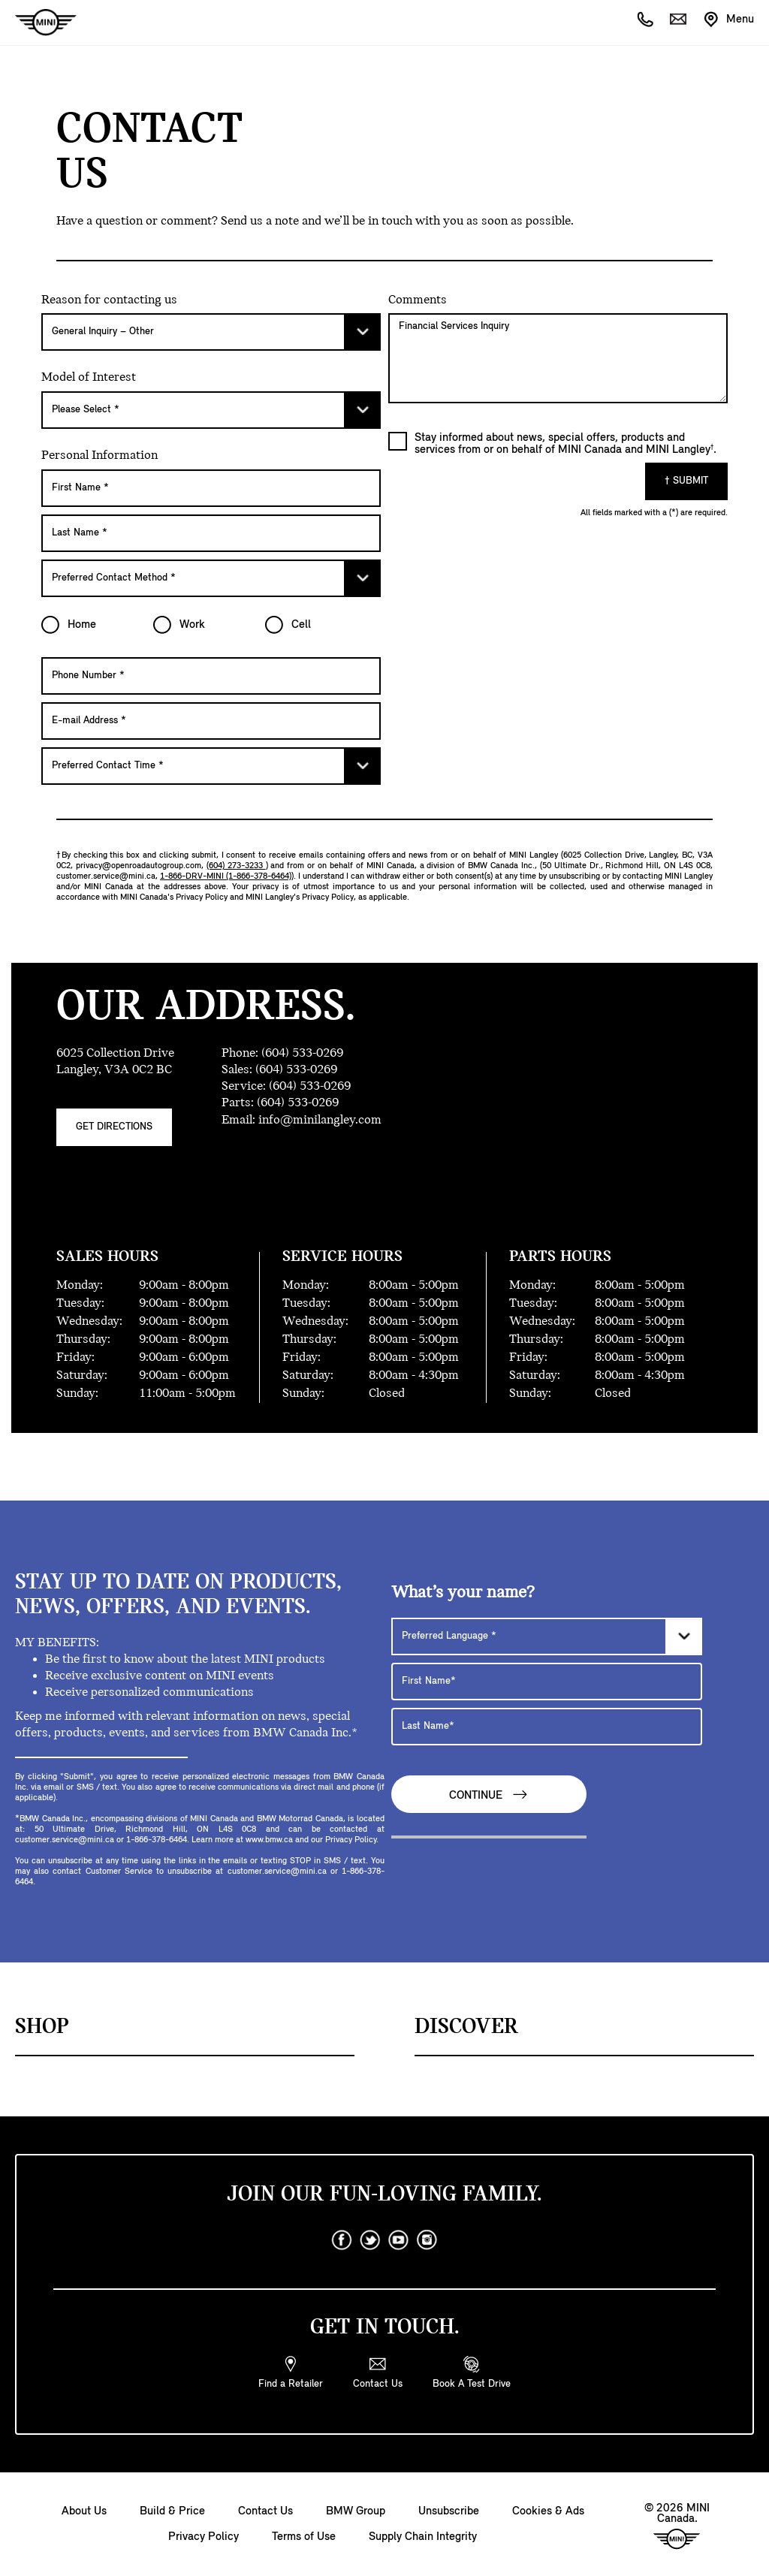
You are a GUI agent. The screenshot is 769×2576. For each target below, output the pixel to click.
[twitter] (370, 2240)
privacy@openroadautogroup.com (138, 865)
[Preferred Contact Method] (211, 578)
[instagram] (427, 2240)
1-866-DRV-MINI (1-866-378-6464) (225, 876)
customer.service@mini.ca (105, 876)
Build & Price (172, 2511)
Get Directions (114, 1127)
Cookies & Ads (548, 2511)
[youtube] (398, 2240)
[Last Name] (211, 533)
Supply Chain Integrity (423, 2537)
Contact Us (265, 2511)
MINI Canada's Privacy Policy (174, 897)
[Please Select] (211, 332)
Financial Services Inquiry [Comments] (558, 358)
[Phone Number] (211, 676)
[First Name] (211, 488)
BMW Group (355, 2511)
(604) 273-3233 (236, 865)
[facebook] (341, 2240)
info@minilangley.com (319, 1120)
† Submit (686, 481)
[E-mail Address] (211, 721)
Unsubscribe (448, 2511)
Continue (489, 1794)
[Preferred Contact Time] (211, 766)
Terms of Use (304, 2537)
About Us (84, 2511)
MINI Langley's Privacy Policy (300, 897)
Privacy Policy (203, 2537)
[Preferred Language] (546, 1636)
